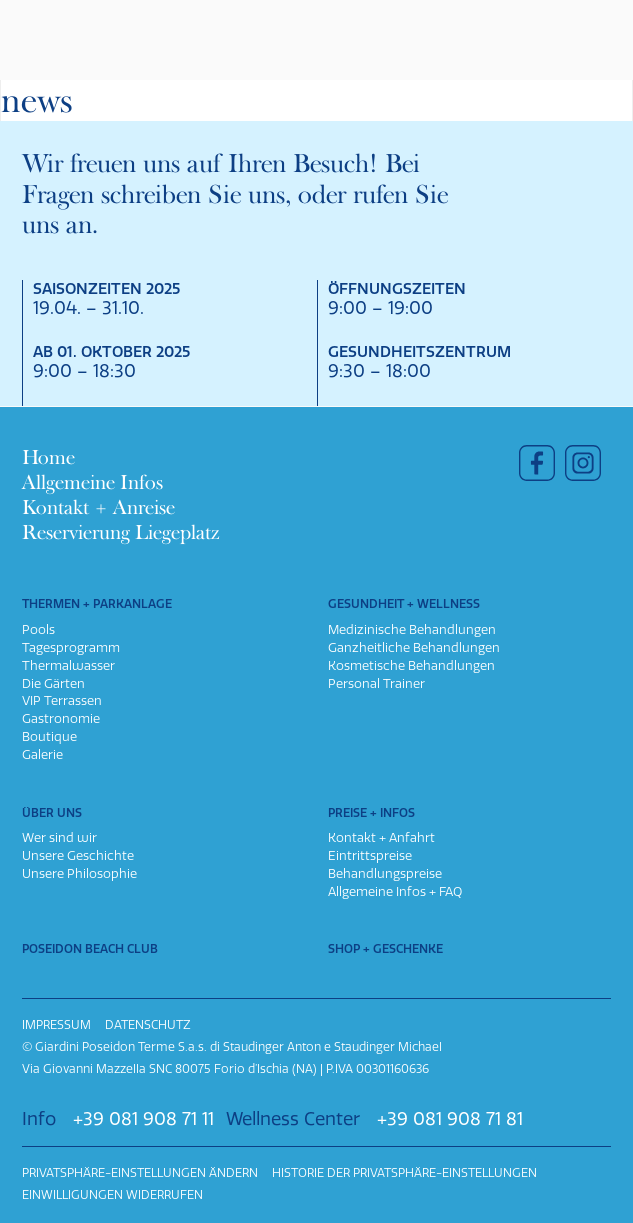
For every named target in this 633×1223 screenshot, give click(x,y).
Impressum (56, 1025)
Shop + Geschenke (385, 949)
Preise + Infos (371, 813)
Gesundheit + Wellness (404, 604)
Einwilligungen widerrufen (112, 1195)
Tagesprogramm (71, 647)
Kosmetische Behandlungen (411, 665)
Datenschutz (148, 1025)
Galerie (42, 754)
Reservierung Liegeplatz (120, 532)
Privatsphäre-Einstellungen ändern (140, 1173)
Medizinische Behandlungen (412, 629)
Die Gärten (53, 683)
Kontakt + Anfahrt (381, 837)
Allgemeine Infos (92, 482)
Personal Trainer (376, 683)
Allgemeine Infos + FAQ (395, 891)
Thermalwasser (68, 665)
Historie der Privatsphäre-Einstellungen (404, 1173)
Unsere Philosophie (79, 873)
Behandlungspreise (385, 873)
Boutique (49, 736)
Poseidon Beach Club (90, 949)
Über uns (52, 813)
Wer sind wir (59, 837)
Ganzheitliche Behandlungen (414, 647)
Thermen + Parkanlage (97, 604)
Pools (38, 629)
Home (48, 457)
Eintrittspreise (370, 855)
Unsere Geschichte (78, 855)
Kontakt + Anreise (98, 507)
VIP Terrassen (62, 700)
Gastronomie (61, 718)
